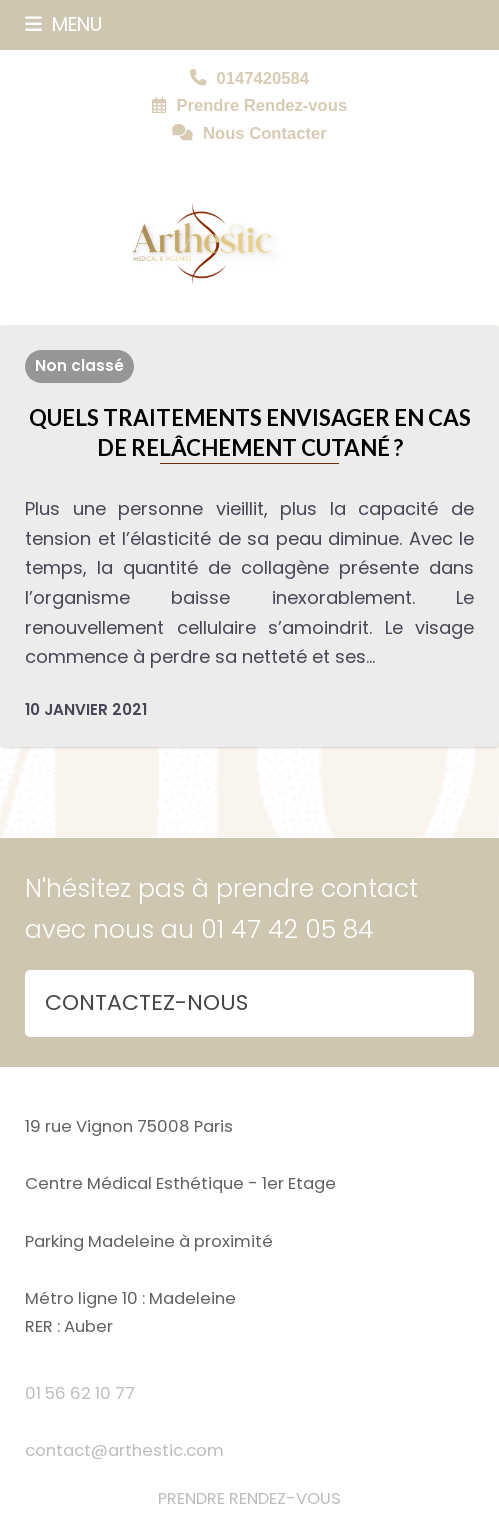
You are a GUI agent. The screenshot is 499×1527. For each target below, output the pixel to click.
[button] (63, 24)
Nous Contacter (265, 133)
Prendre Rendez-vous (261, 105)
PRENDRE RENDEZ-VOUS (249, 1498)
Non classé (79, 365)
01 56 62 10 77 (80, 1393)
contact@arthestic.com (124, 1450)
